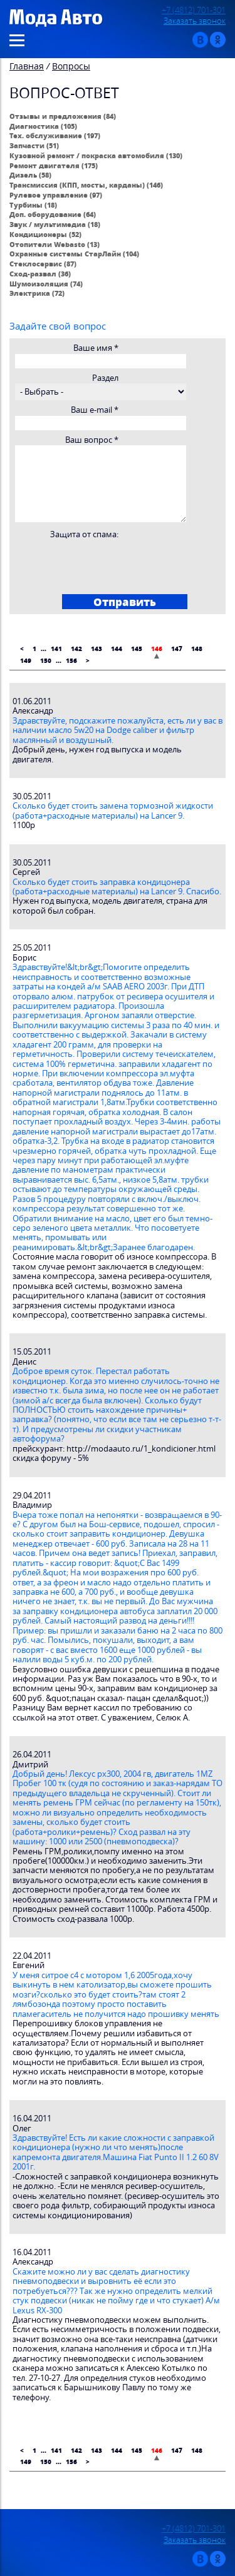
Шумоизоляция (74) (46, 283)
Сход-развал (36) (40, 273)
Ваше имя (95, 348)
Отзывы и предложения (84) (62, 116)
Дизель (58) (30, 174)
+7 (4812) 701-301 (194, 10)
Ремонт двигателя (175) (53, 165)
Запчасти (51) (34, 145)
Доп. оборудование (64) (52, 214)
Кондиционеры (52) (45, 234)
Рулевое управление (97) (55, 194)
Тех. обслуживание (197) (54, 135)
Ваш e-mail (94, 410)
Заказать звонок (195, 21)
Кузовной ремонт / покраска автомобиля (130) (95, 155)
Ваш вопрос (91, 440)
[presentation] (109, 563)
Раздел (105, 378)
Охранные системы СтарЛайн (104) (74, 253)
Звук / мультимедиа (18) (54, 224)
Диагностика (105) (43, 126)
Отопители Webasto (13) (54, 244)
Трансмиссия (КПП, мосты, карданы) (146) (86, 184)
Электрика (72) (37, 293)
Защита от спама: (84, 534)
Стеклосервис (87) (42, 263)
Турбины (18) (33, 205)
